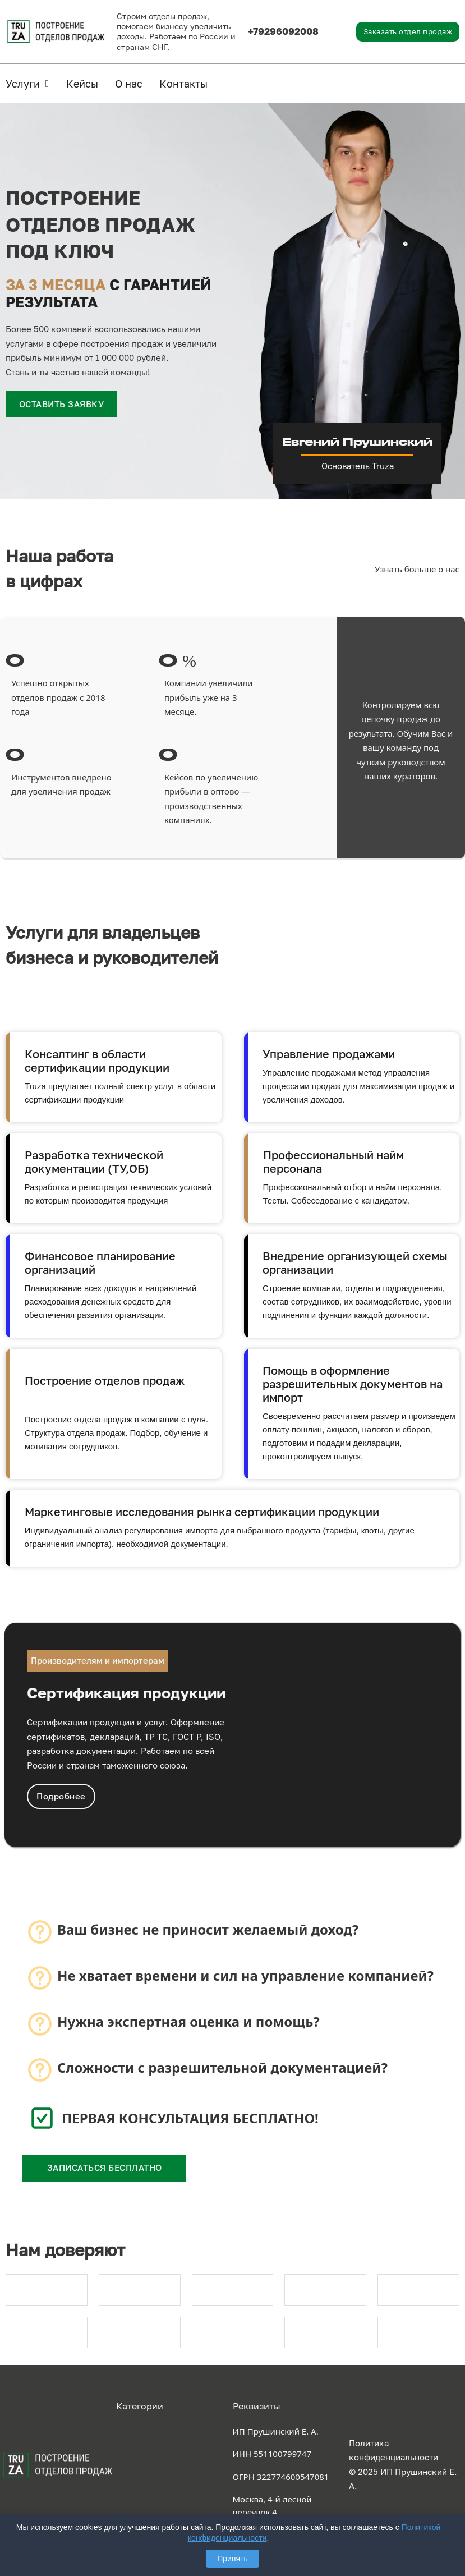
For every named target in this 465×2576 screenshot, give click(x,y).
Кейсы (82, 83)
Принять (232, 2558)
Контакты (183, 83)
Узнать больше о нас (417, 569)
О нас (128, 83)
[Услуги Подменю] (47, 84)
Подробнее (61, 1796)
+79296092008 (283, 31)
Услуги (23, 83)
